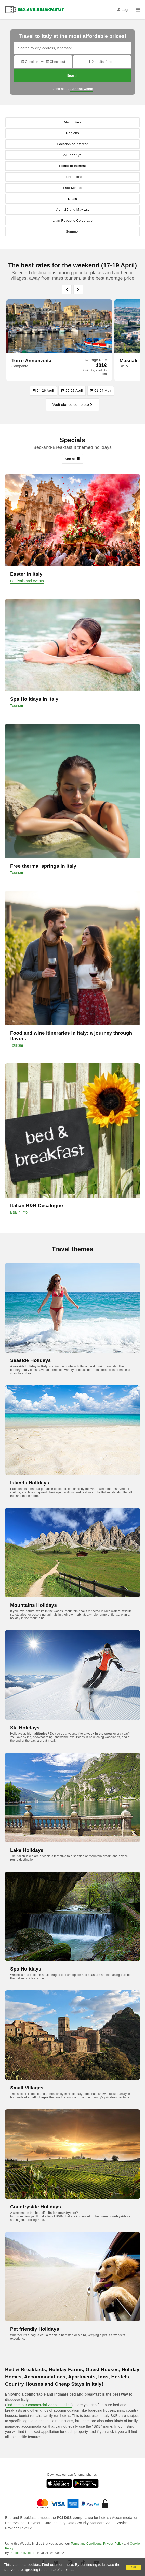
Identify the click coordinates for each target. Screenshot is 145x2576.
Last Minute (72, 188)
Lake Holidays (26, 1850)
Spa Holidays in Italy (34, 699)
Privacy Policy (113, 2543)
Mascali (128, 360)
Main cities (72, 122)
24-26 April (43, 391)
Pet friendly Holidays (34, 2329)
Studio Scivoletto (22, 2553)
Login (124, 10)
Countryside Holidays (35, 2206)
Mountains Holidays (33, 1605)
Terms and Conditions (86, 2543)
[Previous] (67, 289)
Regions (72, 133)
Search (72, 75)
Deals (72, 199)
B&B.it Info (19, 1212)
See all (72, 459)
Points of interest (72, 166)
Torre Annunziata (31, 360)
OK (133, 2567)
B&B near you (72, 155)
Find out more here (57, 2565)
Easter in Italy (26, 574)
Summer (72, 231)
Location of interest (72, 144)
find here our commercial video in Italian (39, 2405)
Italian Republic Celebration (72, 220)
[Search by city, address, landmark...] (72, 48)
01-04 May (100, 391)
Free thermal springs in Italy (43, 866)
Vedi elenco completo (72, 405)
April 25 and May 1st (72, 209)
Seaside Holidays (30, 1360)
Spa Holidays (25, 1969)
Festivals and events (27, 581)
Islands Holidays (29, 1483)
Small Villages (26, 2087)
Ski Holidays (24, 1727)
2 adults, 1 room (102, 62)
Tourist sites (72, 177)
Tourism (16, 706)
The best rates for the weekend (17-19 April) (72, 265)
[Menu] (138, 10)
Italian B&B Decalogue (36, 1205)
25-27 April (72, 391)
